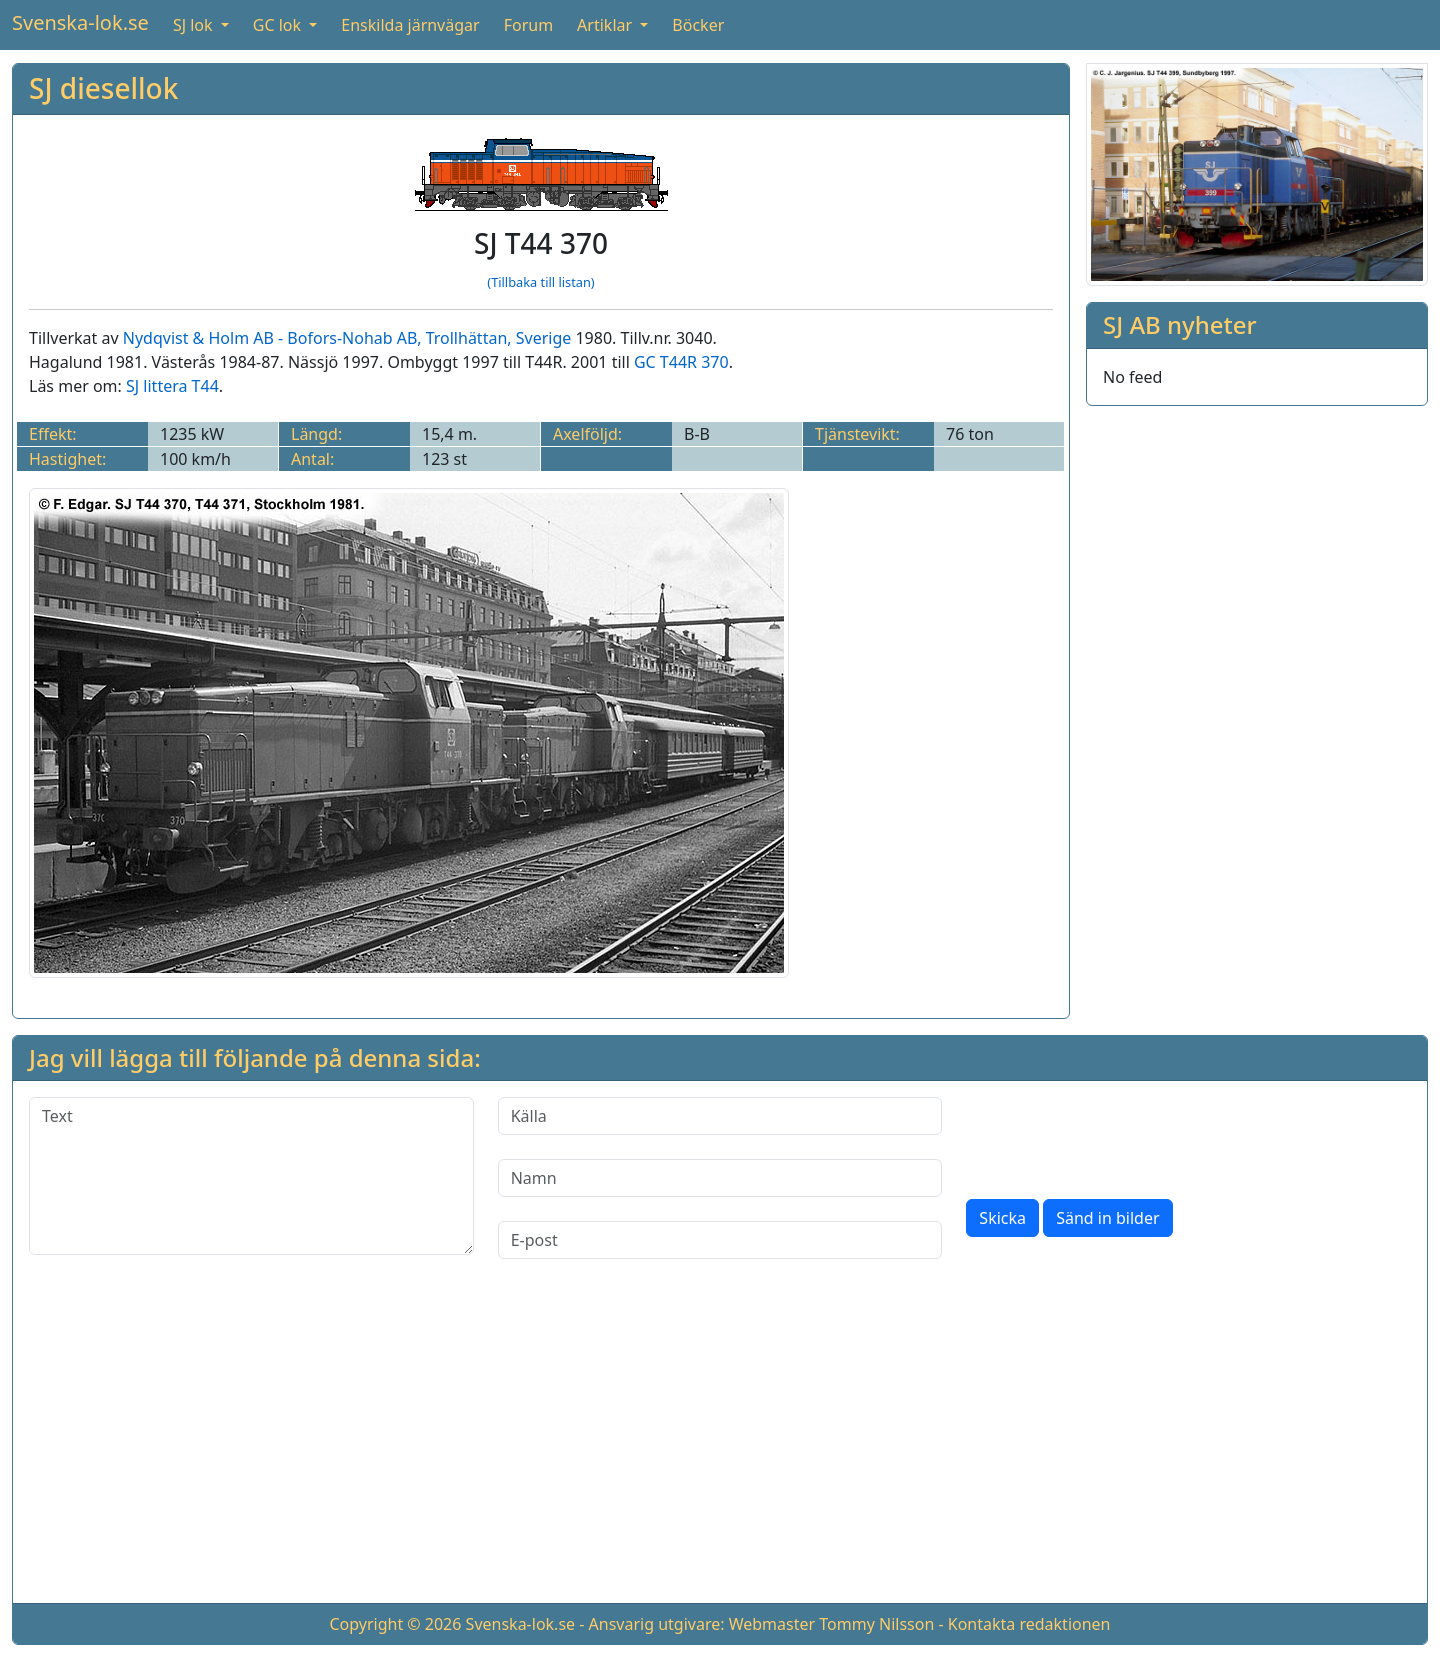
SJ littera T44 (172, 386)
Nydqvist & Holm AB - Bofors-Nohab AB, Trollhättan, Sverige (347, 338)
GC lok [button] (279, 25)
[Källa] (720, 1116)
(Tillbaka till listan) (540, 282)
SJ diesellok (103, 88)
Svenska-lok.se (80, 22)
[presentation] (1118, 1136)
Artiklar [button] (606, 25)
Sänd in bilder (1107, 1218)
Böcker (698, 25)
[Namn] (720, 1178)
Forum (528, 25)
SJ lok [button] (195, 25)
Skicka (1002, 1218)
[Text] (251, 1176)
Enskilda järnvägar (410, 25)
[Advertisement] (720, 1447)
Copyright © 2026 (395, 1624)
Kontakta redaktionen (1029, 1624)
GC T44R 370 (681, 362)
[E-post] (720, 1240)
